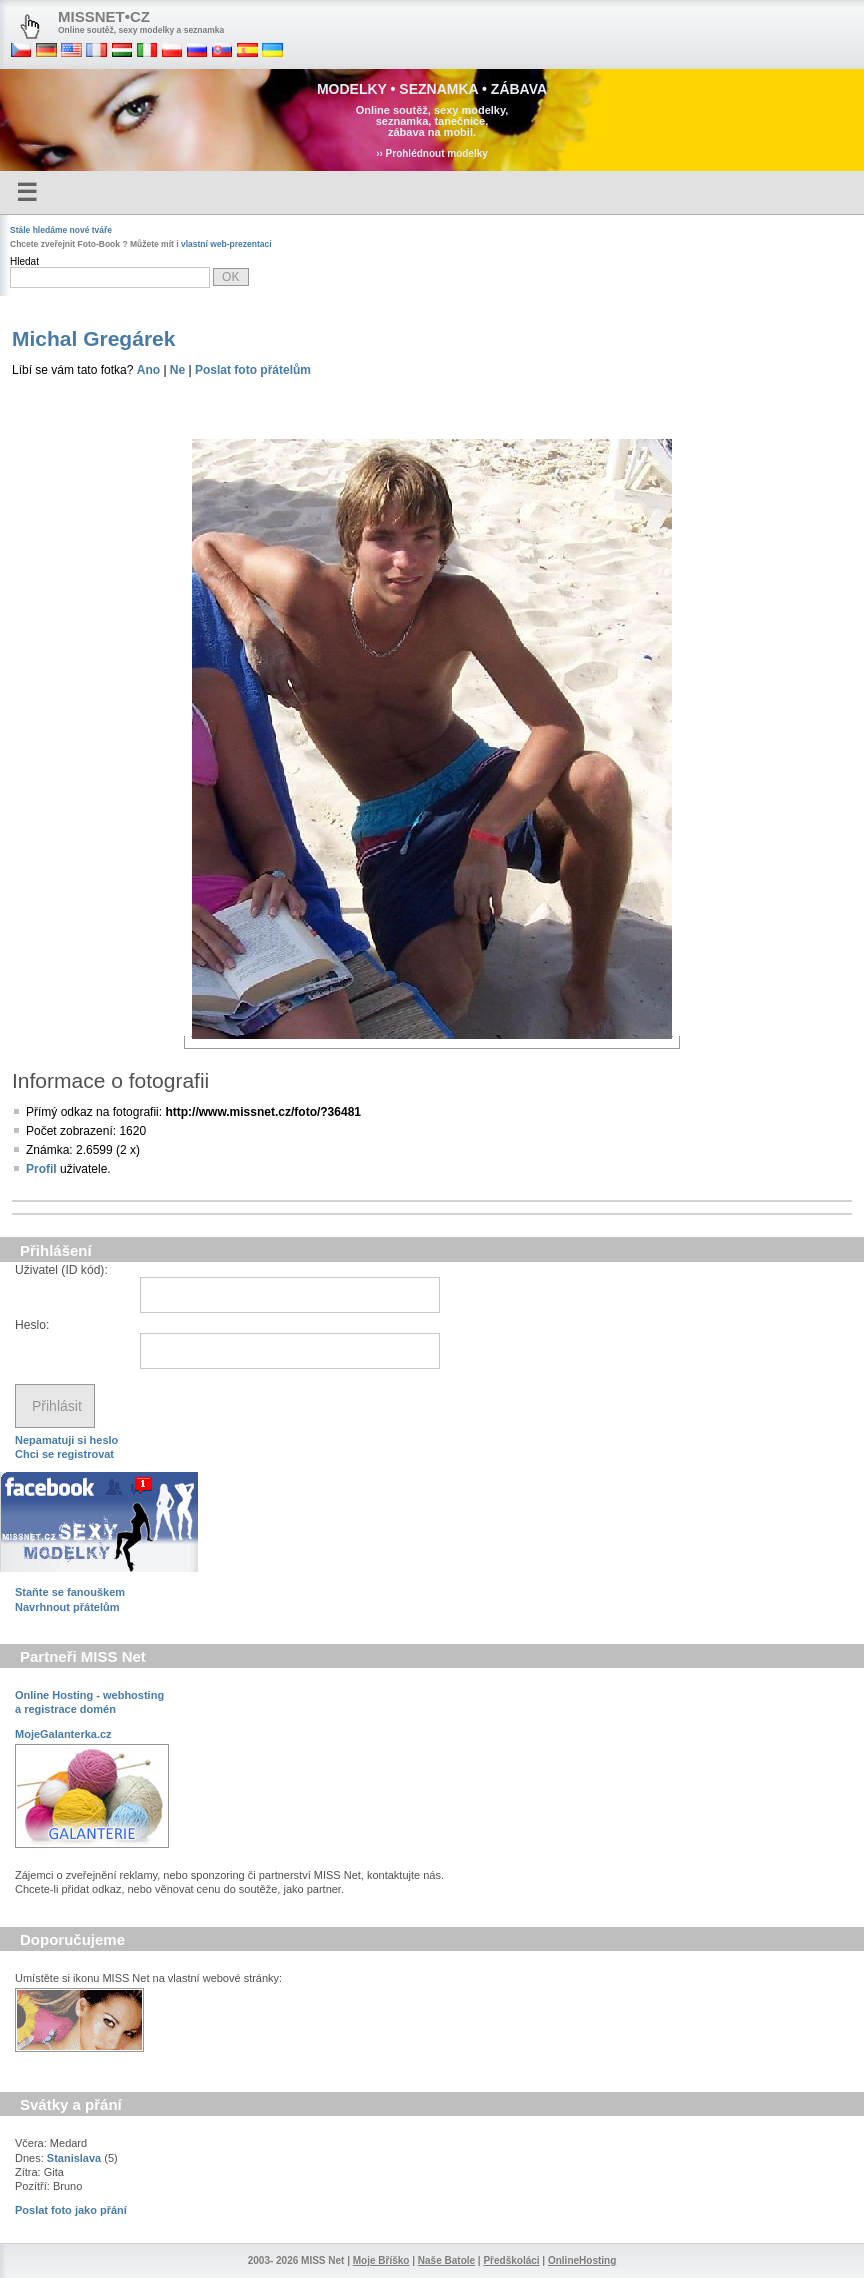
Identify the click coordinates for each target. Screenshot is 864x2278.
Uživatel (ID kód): (61, 1270)
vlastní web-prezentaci (226, 244)
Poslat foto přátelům (253, 370)
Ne (177, 370)
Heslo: (32, 1325)
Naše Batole (446, 2260)
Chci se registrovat (64, 1454)
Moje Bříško (381, 2260)
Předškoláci (511, 2260)
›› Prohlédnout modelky (432, 153)
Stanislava (74, 2158)
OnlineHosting (582, 2260)
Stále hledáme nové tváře (61, 230)
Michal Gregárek (93, 338)
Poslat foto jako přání (71, 2210)
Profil (41, 1169)
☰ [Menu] (27, 192)
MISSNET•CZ (104, 16)
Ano (148, 370)
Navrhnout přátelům (67, 1607)
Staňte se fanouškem (70, 1592)
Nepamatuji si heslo (66, 1440)
